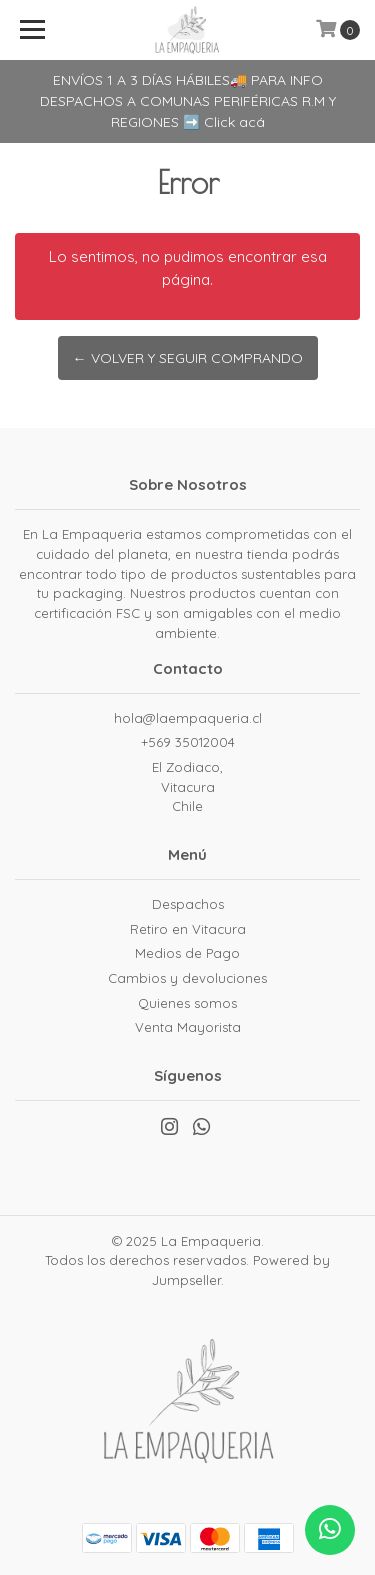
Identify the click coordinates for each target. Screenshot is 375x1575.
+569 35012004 (188, 742)
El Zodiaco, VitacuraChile (187, 786)
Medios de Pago (187, 953)
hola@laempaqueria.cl (188, 718)
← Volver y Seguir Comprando (188, 358)
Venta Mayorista (188, 1027)
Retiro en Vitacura (188, 929)
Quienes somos (187, 1003)
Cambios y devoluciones (187, 978)
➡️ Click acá (224, 122)
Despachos (188, 904)
